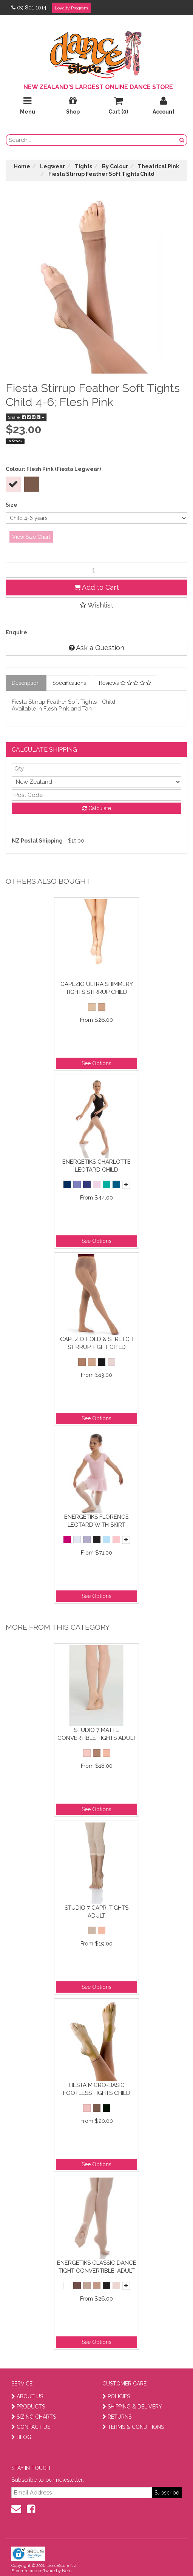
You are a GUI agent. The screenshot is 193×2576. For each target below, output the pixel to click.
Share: (26, 417)
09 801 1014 (28, 8)
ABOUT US (27, 2396)
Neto (66, 2570)
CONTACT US (30, 2427)
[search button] (182, 140)
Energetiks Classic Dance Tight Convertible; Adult (96, 2266)
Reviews (125, 683)
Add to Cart (96, 587)
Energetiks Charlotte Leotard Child (96, 1165)
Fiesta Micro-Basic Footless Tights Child (96, 2089)
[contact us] (16, 2508)
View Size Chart (31, 537)
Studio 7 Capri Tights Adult (96, 1911)
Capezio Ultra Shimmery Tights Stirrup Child (96, 988)
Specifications (69, 683)
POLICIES (116, 2396)
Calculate (96, 808)
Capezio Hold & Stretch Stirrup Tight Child (96, 1343)
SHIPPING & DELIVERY (132, 2407)
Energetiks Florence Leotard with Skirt (96, 1520)
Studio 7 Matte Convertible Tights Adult (96, 1734)
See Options (96, 1063)
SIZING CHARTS (33, 2417)
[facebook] (31, 2508)
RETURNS (116, 2417)
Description (26, 683)
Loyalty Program (71, 8)
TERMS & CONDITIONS (133, 2427)
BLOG (21, 2437)
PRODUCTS (28, 2407)
